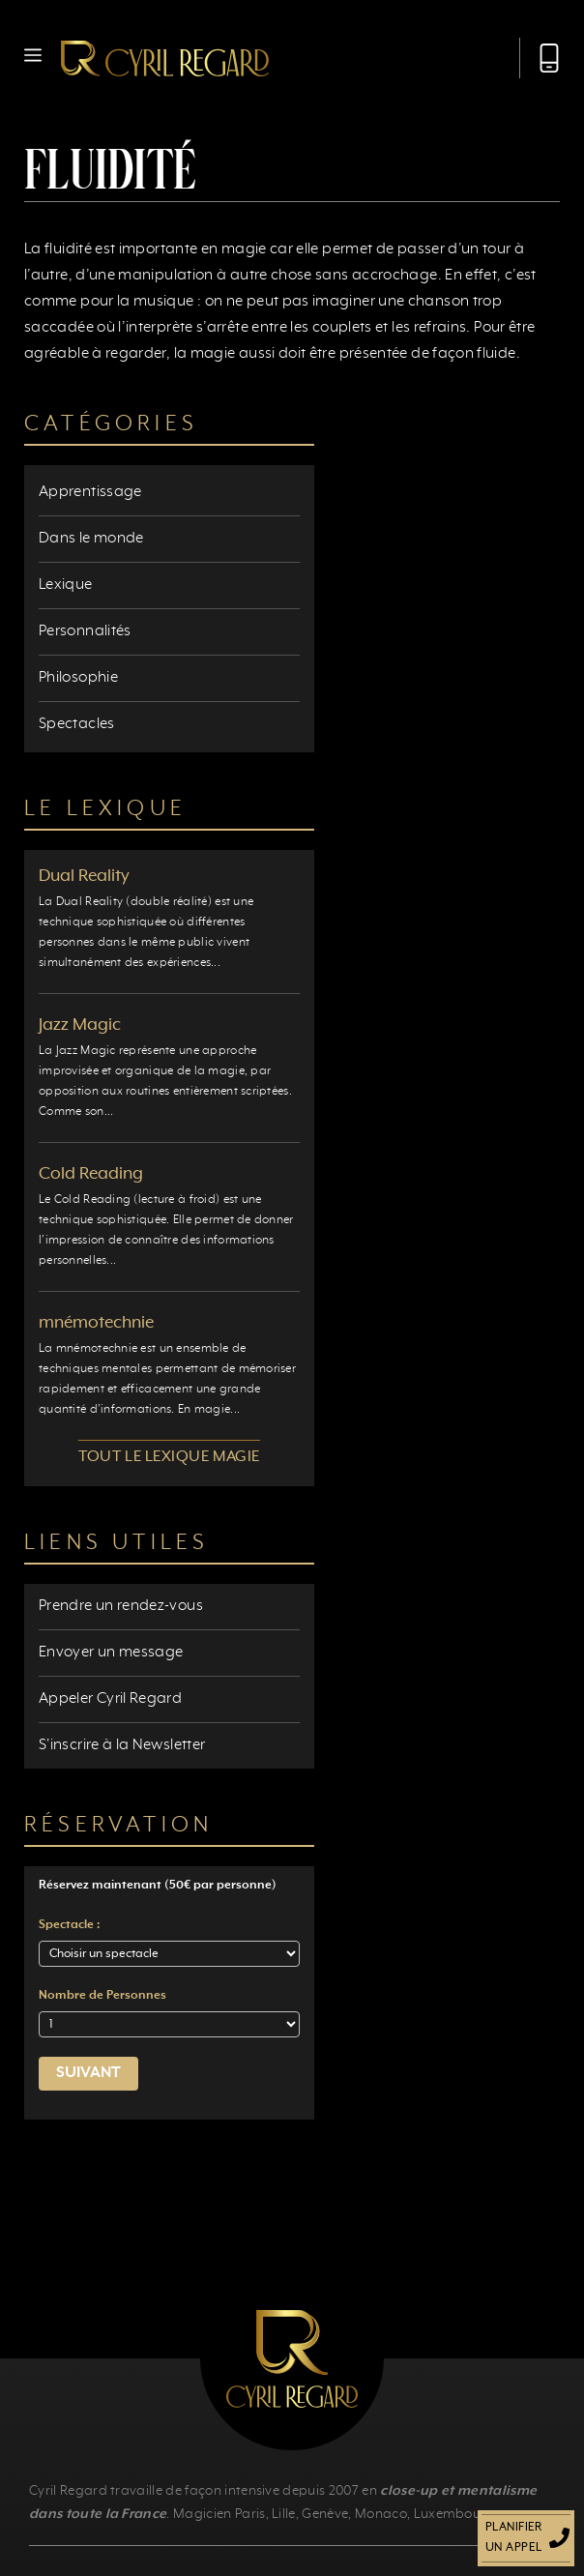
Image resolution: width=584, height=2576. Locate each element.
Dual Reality (84, 876)
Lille (284, 2514)
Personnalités (85, 631)
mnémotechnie (96, 1322)
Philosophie (78, 678)
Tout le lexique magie (168, 1457)
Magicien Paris (219, 2514)
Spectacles (77, 724)
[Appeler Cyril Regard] (539, 58)
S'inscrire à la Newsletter (122, 1745)
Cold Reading (91, 1174)
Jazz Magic (80, 1025)
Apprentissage (90, 492)
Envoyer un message (111, 1652)
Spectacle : (69, 1925)
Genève (325, 2514)
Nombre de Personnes (102, 1996)
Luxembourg (454, 2514)
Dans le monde (91, 538)
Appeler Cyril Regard (110, 1699)
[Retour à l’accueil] (165, 58)
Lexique (66, 585)
